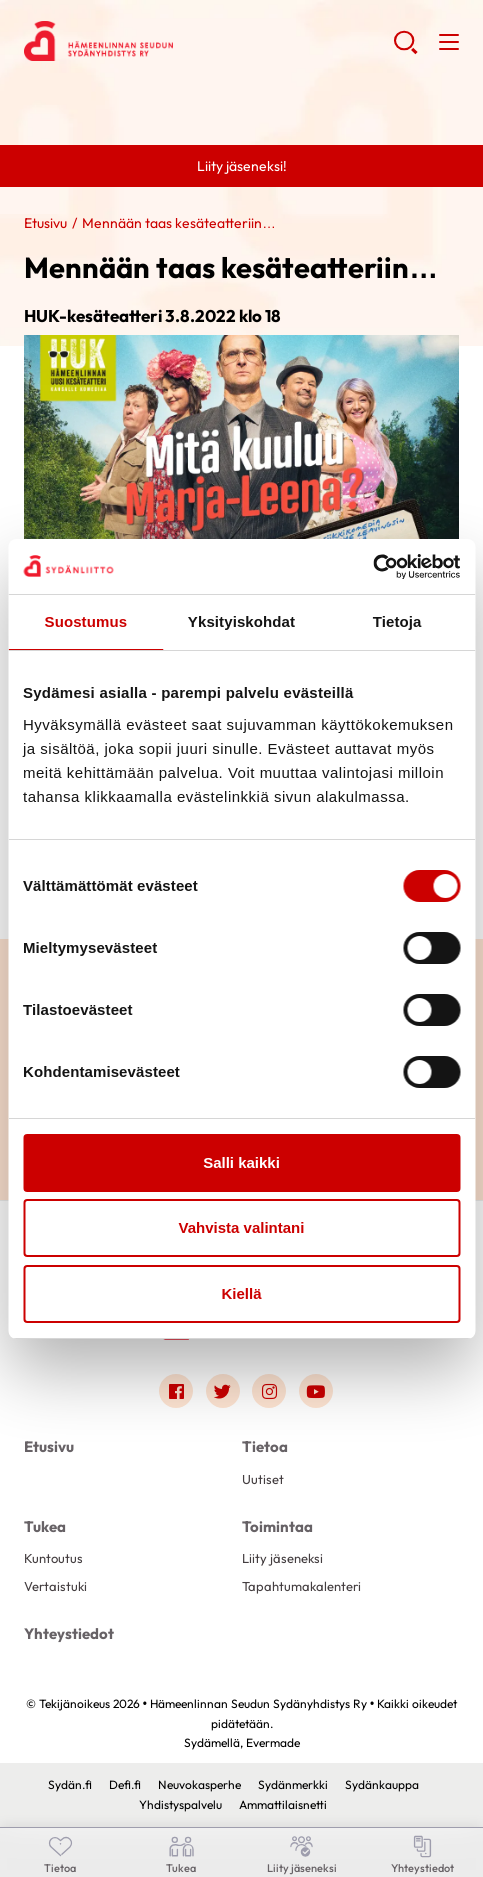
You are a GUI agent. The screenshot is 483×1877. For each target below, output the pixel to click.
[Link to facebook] (176, 1391)
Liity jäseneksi (282, 1558)
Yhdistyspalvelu (180, 1804)
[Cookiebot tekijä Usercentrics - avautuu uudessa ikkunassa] (372, 567)
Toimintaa (277, 1526)
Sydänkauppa (382, 1784)
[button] (405, 50)
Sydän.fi (70, 1784)
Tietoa (265, 1446)
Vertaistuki (55, 1586)
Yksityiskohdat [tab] (241, 621)
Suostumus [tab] (86, 621)
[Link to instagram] (269, 1391)
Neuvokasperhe (199, 1784)
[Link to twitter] (223, 1391)
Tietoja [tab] (397, 621)
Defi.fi (125, 1784)
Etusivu (45, 223)
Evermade (273, 1742)
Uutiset (263, 1479)
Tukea (45, 1526)
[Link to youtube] (316, 1391)
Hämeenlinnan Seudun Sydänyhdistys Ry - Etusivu (184, 41)
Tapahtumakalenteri (301, 1586)
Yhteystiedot (69, 1633)
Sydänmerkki (293, 1784)
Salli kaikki (241, 1162)
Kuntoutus (53, 1558)
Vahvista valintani (242, 1227)
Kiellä (241, 1293)
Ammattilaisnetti (283, 1804)
